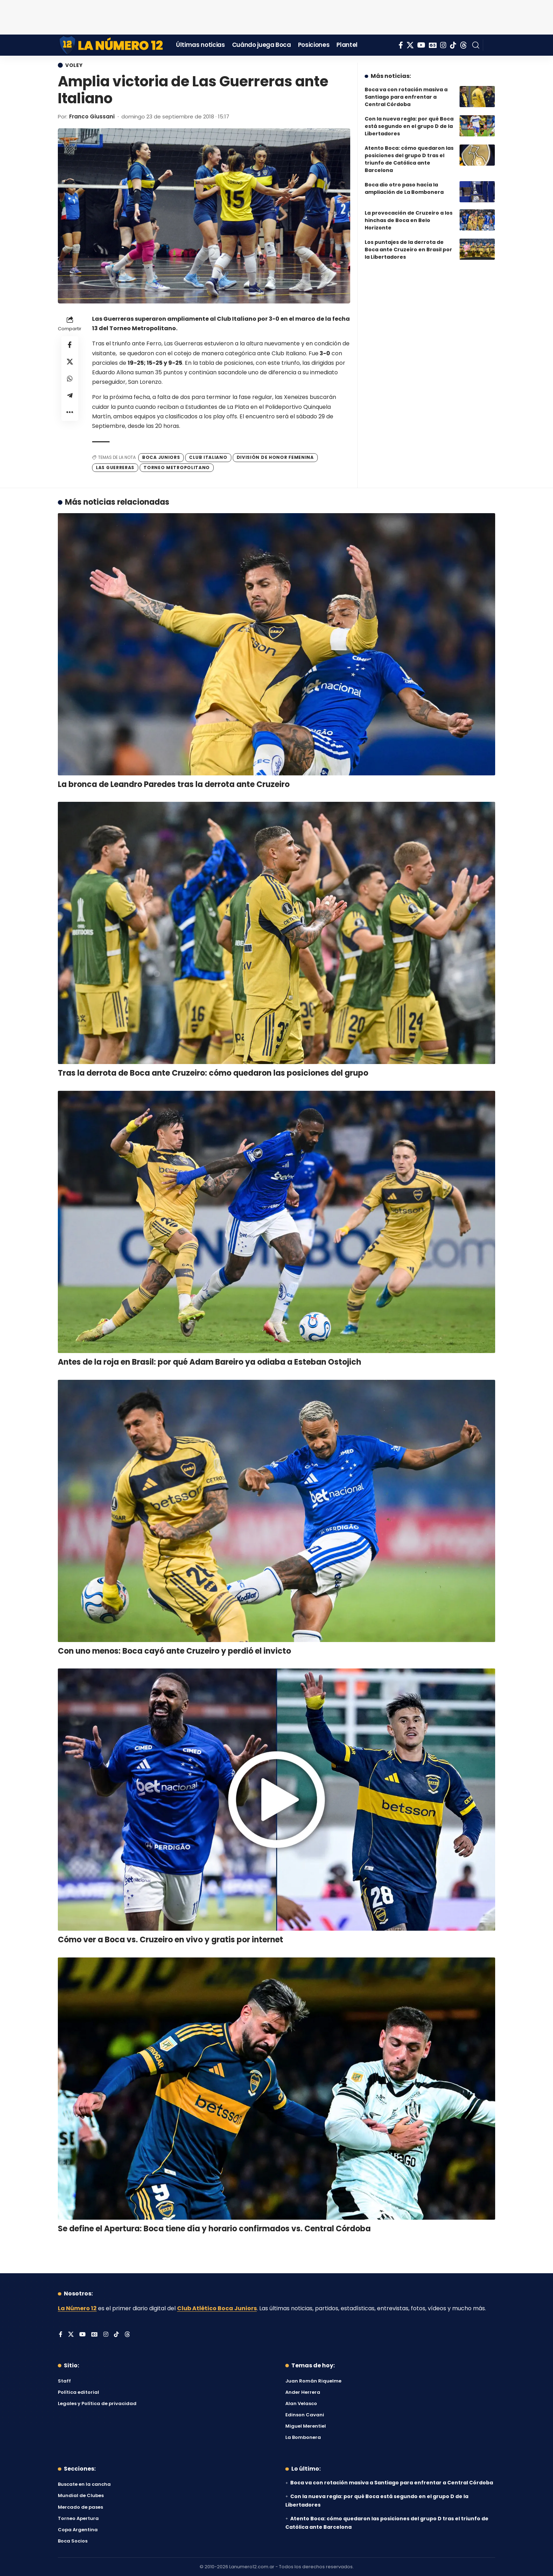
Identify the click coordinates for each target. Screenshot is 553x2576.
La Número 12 (77, 2308)
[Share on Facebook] (69, 344)
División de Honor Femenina (275, 457)
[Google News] (432, 45)
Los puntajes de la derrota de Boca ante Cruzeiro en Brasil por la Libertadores (408, 249)
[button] (475, 45)
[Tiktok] (453, 45)
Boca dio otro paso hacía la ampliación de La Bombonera (404, 188)
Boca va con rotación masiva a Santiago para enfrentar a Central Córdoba (406, 97)
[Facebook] (401, 45)
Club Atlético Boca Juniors (217, 2308)
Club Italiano (208, 457)
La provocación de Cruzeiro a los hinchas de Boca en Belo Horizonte (408, 220)
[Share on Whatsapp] (69, 378)
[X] (410, 45)
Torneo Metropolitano (177, 468)
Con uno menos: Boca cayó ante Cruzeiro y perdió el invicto (174, 1651)
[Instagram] (443, 45)
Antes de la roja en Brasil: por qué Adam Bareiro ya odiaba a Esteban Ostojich (209, 1362)
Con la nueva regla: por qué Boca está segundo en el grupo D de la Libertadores (409, 126)
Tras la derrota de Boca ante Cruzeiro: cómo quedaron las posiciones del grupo (213, 1073)
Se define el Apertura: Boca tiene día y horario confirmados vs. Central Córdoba (214, 2228)
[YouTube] (421, 45)
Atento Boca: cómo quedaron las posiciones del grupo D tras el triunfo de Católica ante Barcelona (409, 159)
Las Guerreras (115, 468)
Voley (74, 65)
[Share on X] (69, 361)
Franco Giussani (92, 116)
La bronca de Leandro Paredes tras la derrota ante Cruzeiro (174, 784)
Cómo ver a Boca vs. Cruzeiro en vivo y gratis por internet (170, 1939)
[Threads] (463, 45)
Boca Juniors (161, 457)
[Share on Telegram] (69, 395)
